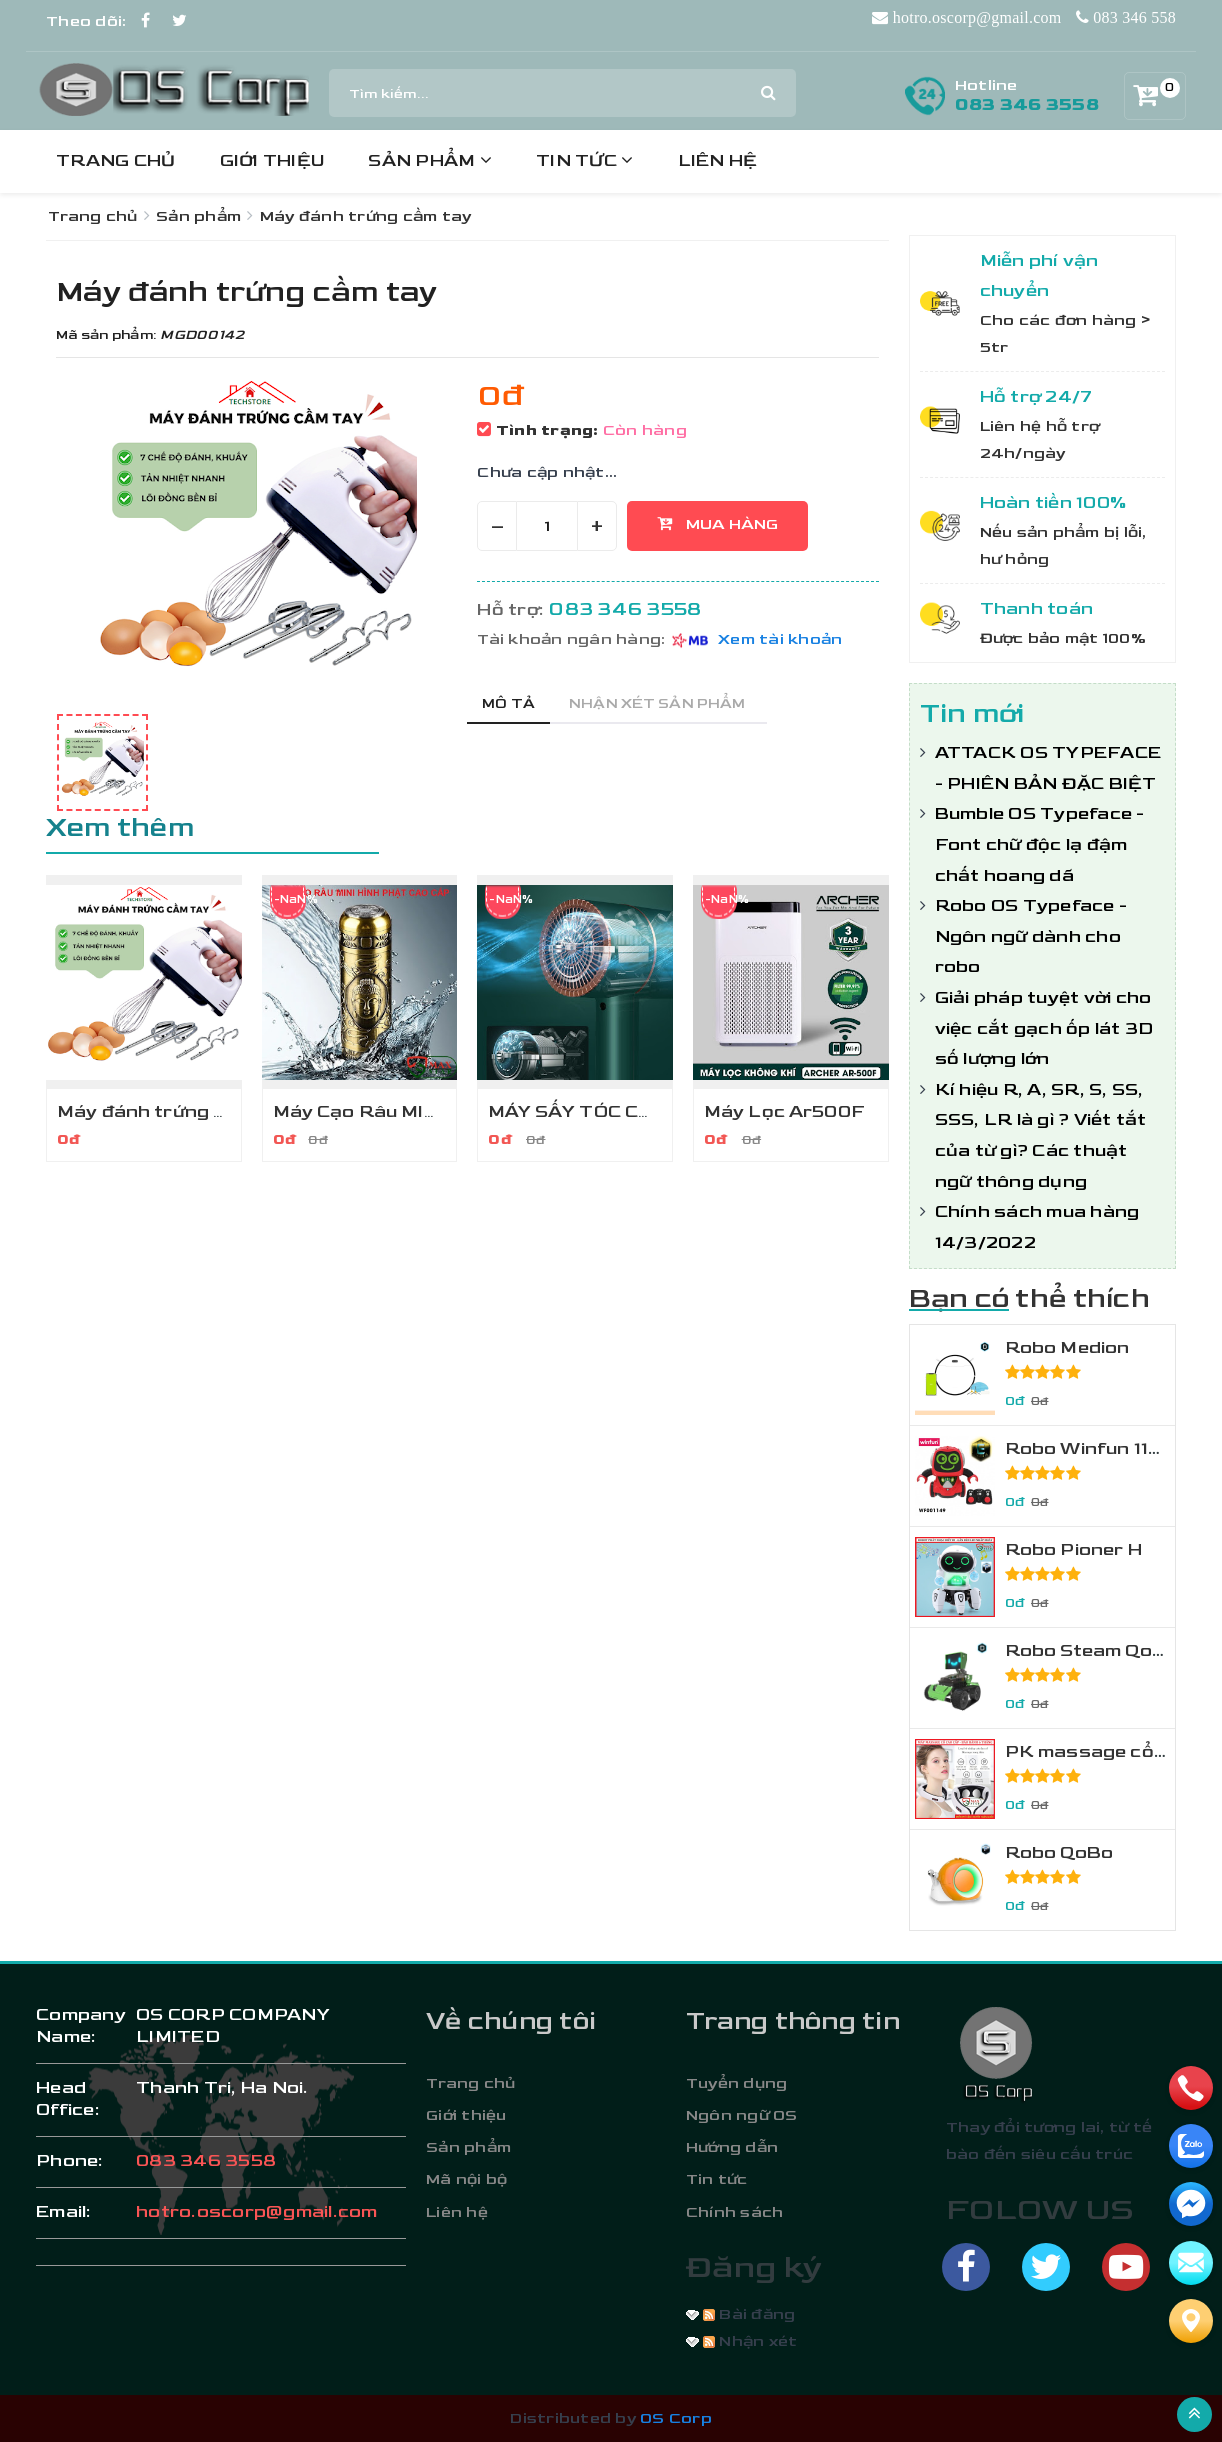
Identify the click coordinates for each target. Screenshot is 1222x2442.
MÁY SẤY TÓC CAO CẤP (600, 1111)
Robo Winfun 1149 (1090, 1448)
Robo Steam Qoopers (1107, 1650)
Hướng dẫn (732, 2147)
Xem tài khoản (780, 639)
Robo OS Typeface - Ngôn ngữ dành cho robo (1031, 936)
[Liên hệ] (1191, 2321)
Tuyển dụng (737, 2083)
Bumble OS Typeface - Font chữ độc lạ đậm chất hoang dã (1040, 844)
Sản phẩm (430, 160)
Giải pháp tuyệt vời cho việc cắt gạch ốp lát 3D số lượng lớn (1044, 1028)
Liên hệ (718, 160)
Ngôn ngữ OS (742, 2115)
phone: (70, 2160)
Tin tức (584, 160)
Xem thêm (120, 827)
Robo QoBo (1059, 1852)
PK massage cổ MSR (1104, 1751)
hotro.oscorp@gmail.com (257, 2211)
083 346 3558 (1027, 104)
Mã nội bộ (466, 2179)
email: (64, 2211)
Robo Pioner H (1073, 1549)
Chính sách (735, 2212)
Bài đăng (749, 2314)
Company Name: (76, 2025)
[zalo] (1191, 2146)
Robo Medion (1067, 1347)
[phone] (1191, 2088)
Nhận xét (750, 2341)
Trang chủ (115, 160)
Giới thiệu (272, 160)
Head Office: (68, 2098)
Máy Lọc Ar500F (784, 1111)
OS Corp (676, 2418)
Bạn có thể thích (1029, 1298)
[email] (1191, 2204)
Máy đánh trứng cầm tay (173, 1111)
